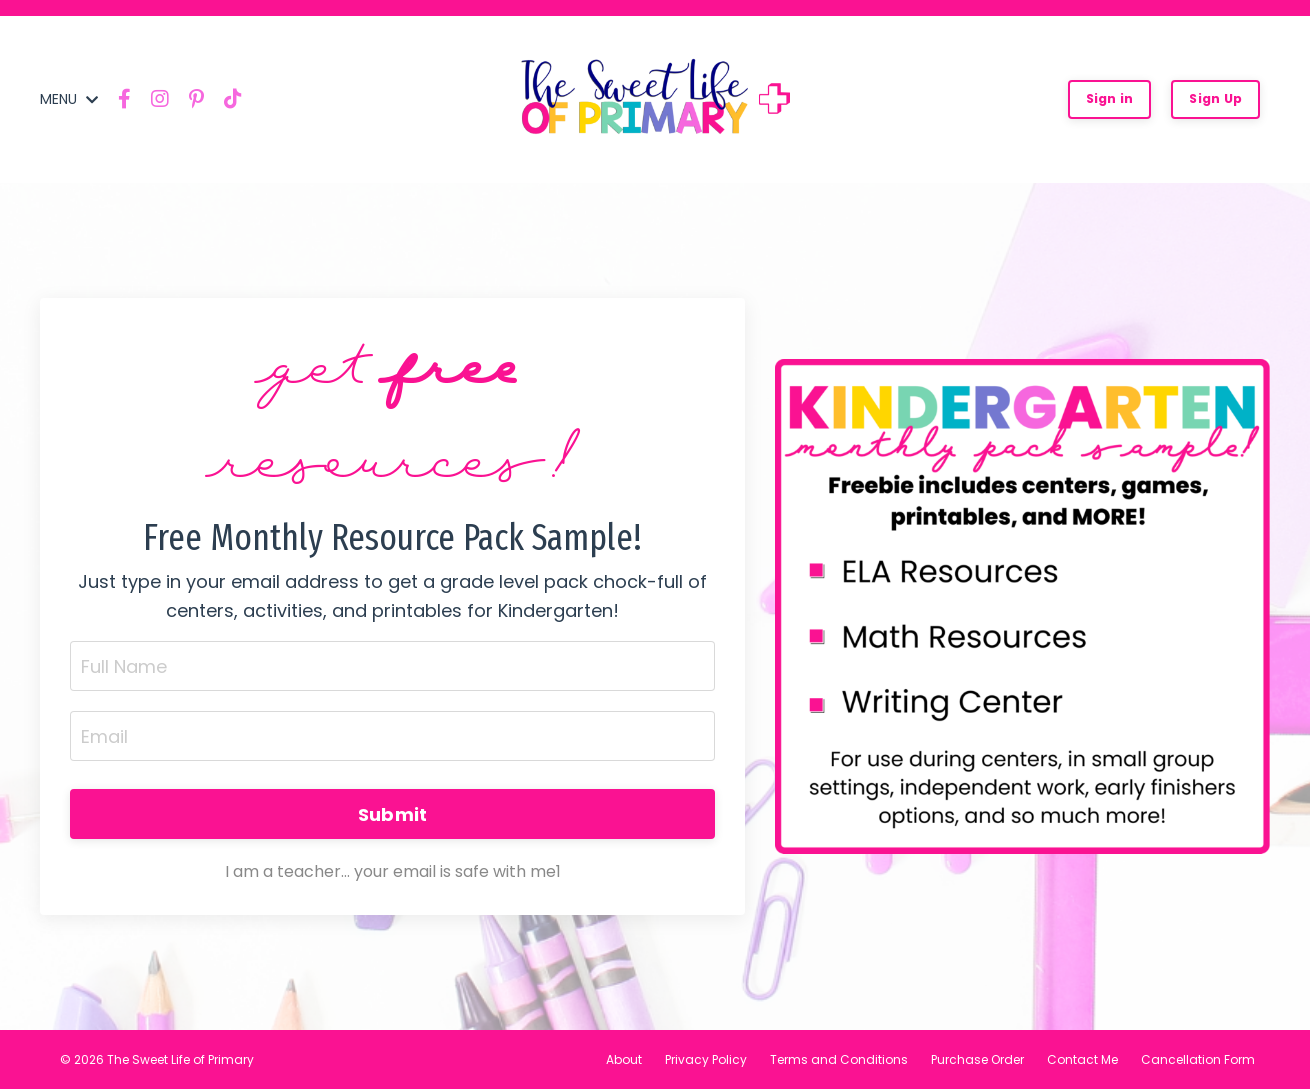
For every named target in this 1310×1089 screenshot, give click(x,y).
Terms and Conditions (839, 1059)
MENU (69, 99)
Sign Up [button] (1215, 98)
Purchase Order (977, 1059)
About (624, 1059)
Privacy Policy (706, 1059)
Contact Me (1082, 1059)
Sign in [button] (1110, 98)
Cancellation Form (1198, 1059)
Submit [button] (393, 814)
